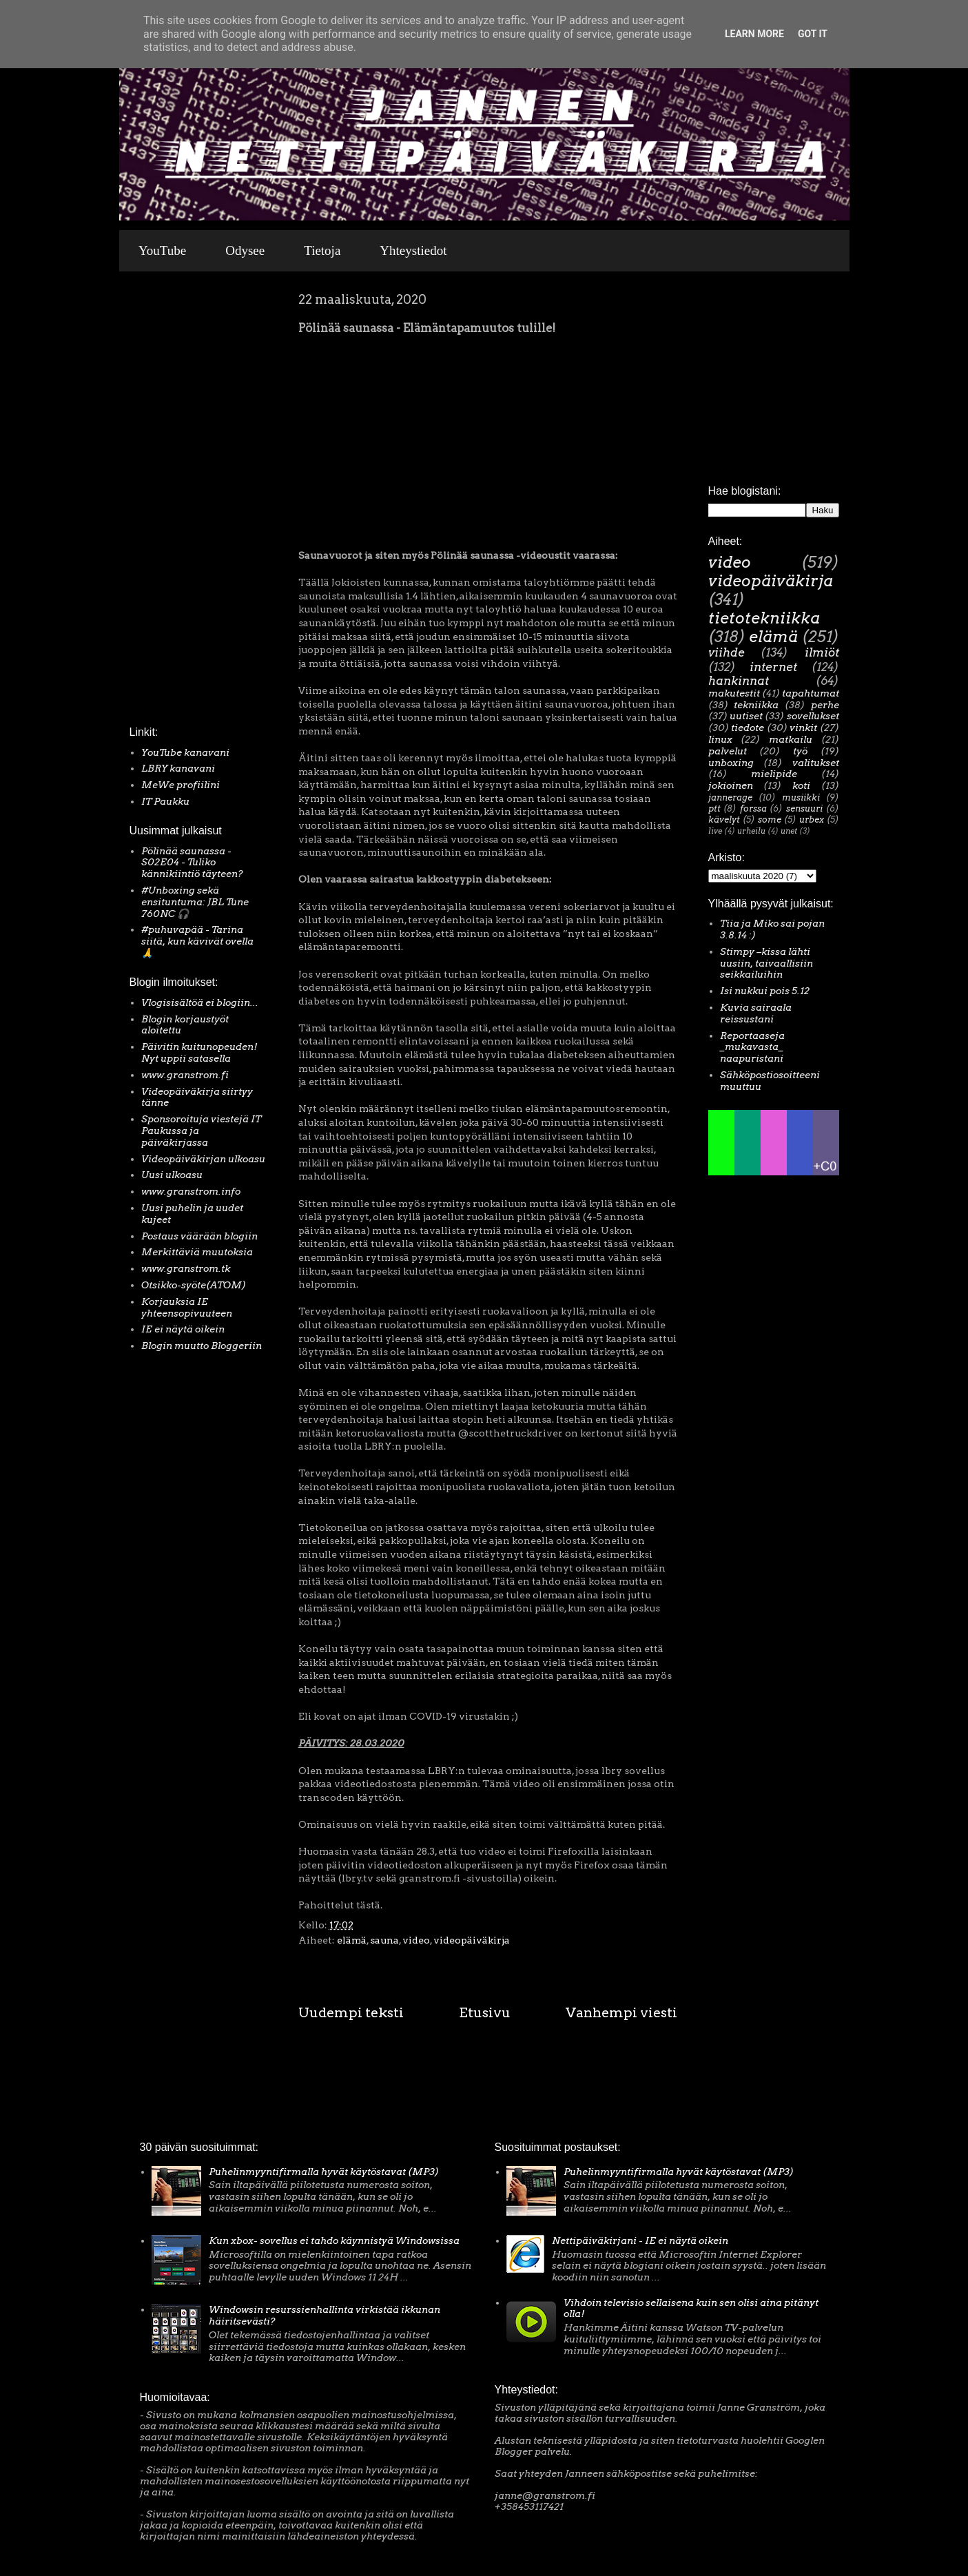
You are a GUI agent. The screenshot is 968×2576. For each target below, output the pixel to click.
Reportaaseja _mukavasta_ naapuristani (752, 1047)
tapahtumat (810, 693)
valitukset (815, 762)
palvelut (727, 750)
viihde (726, 652)
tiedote (747, 727)
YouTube (162, 250)
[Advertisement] (171, 502)
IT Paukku (165, 801)
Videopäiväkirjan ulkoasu (203, 1158)
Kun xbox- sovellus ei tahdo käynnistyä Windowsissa (334, 2240)
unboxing (731, 762)
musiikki (801, 797)
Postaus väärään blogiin (199, 1235)
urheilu (751, 831)
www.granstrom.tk (185, 1268)
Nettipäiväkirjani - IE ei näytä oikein (640, 2240)
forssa (753, 808)
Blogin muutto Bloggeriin (201, 1345)
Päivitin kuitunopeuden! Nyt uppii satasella (199, 1052)
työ (800, 750)
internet (773, 667)
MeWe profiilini (180, 784)
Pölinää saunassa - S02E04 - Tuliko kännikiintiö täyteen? (192, 862)
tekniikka (756, 704)
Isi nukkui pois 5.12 (765, 990)
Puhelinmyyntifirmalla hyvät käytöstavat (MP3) (324, 2171)
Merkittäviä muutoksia (197, 1251)
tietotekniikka (764, 618)
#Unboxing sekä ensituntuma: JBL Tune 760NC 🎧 (195, 902)
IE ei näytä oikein (183, 1329)
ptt (714, 808)
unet (789, 831)
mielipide (774, 773)
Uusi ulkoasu (172, 1174)
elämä (352, 1940)
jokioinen (730, 785)
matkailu (790, 739)
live (715, 831)
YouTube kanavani (185, 752)
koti (801, 785)
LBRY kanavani (178, 768)
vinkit (803, 727)
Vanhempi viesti (621, 2012)
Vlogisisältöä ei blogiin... (199, 1002)
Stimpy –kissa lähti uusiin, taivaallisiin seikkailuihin (766, 963)
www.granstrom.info (190, 1191)
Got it (812, 33)
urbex (811, 819)
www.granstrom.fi (185, 1074)
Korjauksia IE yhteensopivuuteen (186, 1307)
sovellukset (813, 715)
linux (720, 739)
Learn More (754, 33)
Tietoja (322, 250)
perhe (825, 704)
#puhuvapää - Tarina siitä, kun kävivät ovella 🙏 (197, 941)
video (416, 1940)
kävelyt (724, 819)
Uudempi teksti (351, 2012)
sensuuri (804, 808)
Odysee (245, 250)
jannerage (730, 797)
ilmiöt (822, 652)
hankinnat (738, 681)
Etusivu (485, 2012)
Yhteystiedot (413, 250)
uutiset (746, 715)
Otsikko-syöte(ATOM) (193, 1284)
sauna (384, 1940)
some (769, 819)
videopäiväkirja (471, 1940)
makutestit (734, 693)
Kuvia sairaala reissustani (756, 1013)
